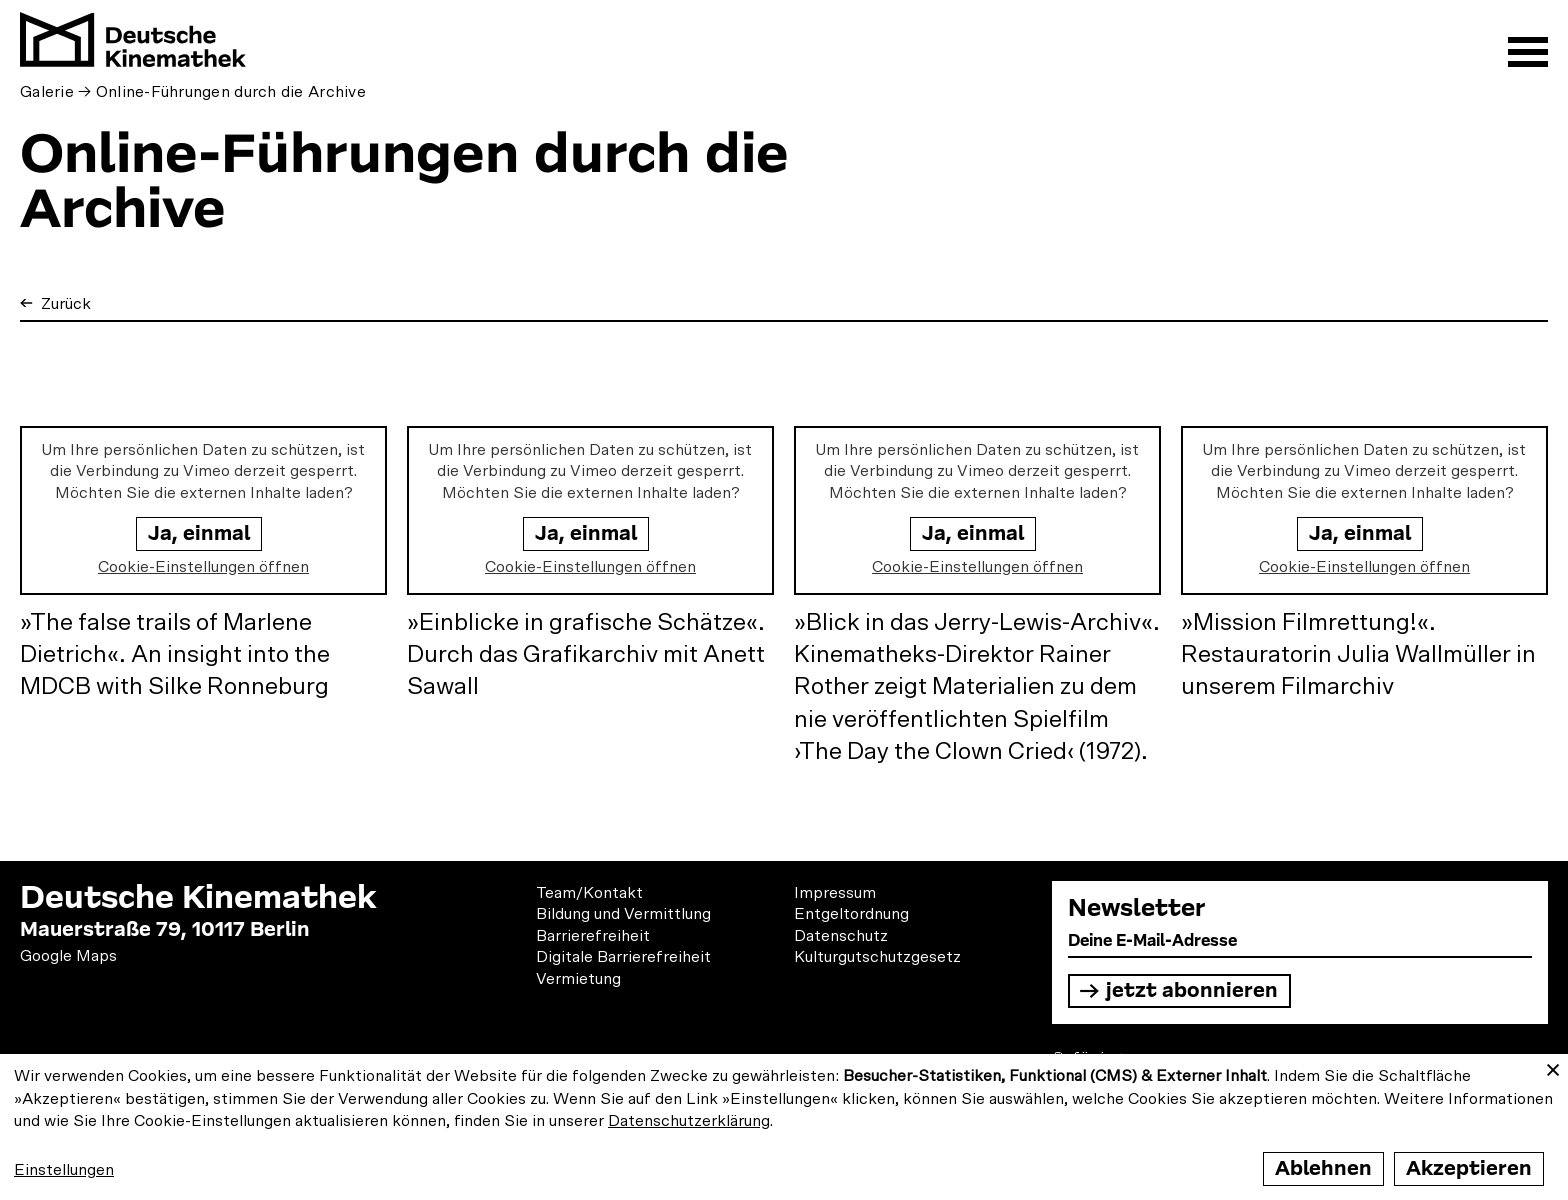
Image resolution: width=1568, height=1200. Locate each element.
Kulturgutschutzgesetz (877, 957)
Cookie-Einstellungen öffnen (203, 567)
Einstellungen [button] (64, 1170)
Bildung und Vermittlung (623, 914)
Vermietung (578, 979)
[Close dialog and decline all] (1553, 1066)
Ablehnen (1323, 1168)
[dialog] (784, 1127)
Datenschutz (841, 936)
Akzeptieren (1469, 1168)
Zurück (64, 304)
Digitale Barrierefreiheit (623, 957)
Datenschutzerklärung (689, 1121)
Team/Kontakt (589, 893)
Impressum (835, 893)
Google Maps (68, 956)
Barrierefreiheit (593, 936)
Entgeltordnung (851, 914)
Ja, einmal (199, 533)
